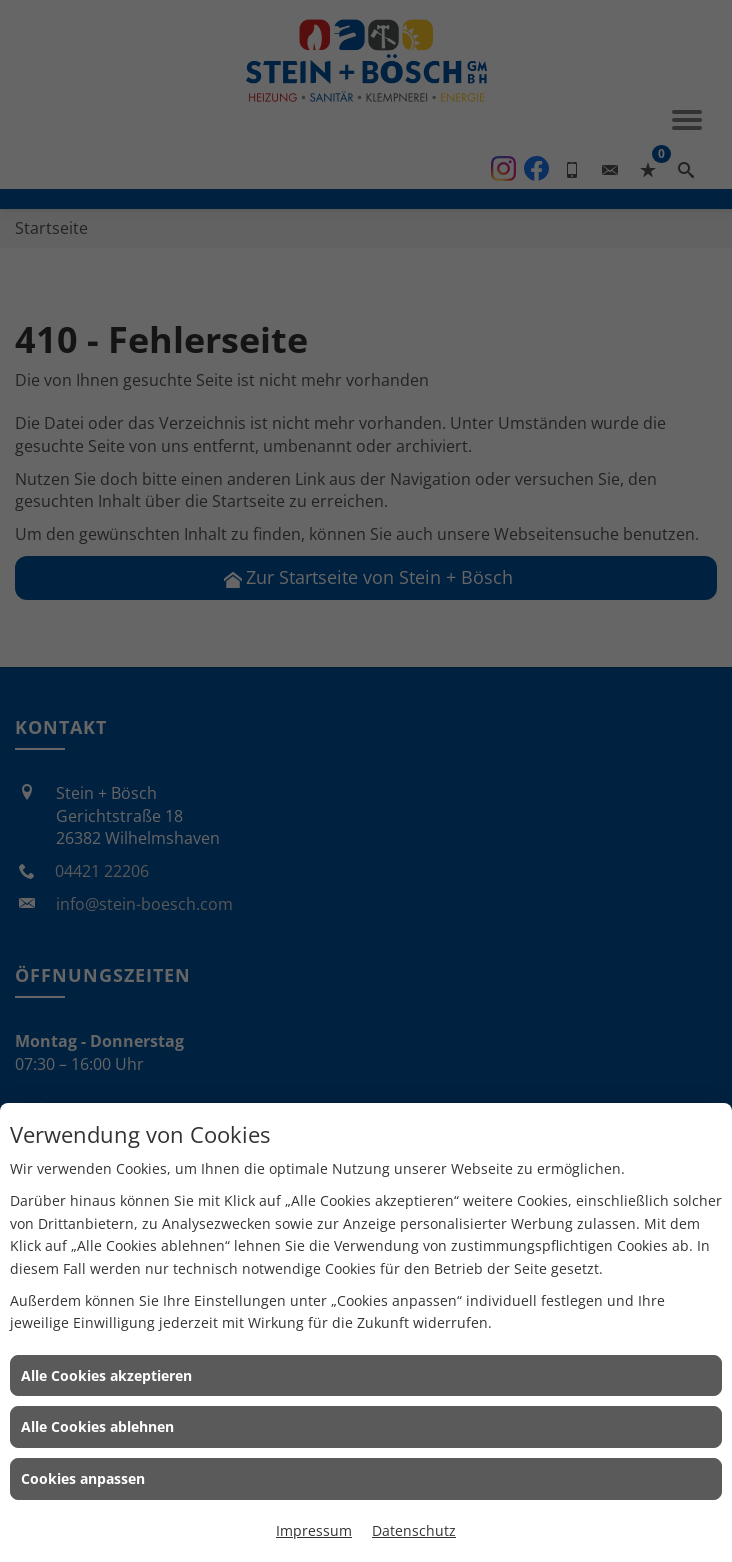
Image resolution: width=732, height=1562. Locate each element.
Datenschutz (414, 1530)
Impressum (314, 1530)
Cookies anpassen (83, 1478)
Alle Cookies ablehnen (97, 1426)
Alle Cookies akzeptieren (106, 1375)
